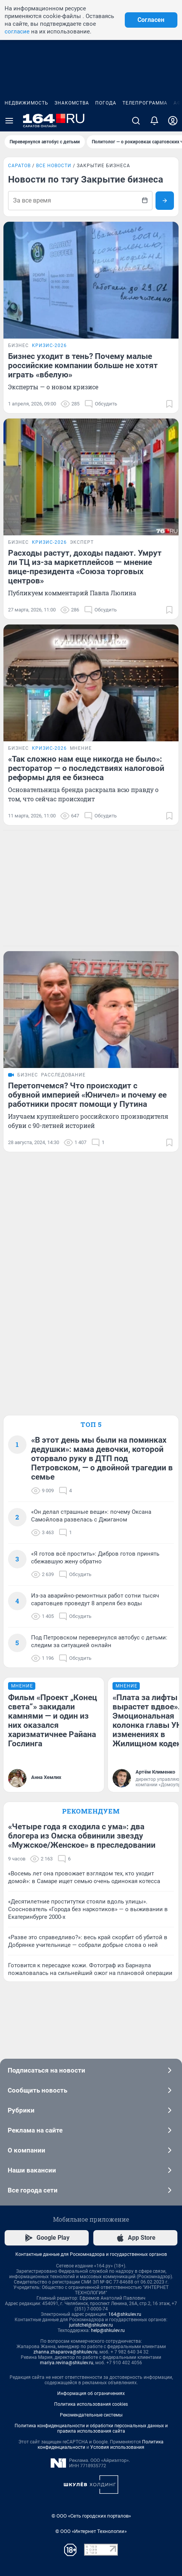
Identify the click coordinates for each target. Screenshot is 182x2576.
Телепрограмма (144, 103)
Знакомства (72, 103)
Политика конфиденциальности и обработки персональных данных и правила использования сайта (91, 2428)
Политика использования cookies (91, 2404)
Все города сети (91, 2190)
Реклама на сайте (91, 2130)
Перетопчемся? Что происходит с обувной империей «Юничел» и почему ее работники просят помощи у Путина (87, 1095)
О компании (91, 2150)
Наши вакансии (91, 2170)
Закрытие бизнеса (103, 165)
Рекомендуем (91, 1811)
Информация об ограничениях (91, 2393)
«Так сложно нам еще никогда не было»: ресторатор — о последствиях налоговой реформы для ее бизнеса (86, 768)
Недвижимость (26, 103)
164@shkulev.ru (124, 2314)
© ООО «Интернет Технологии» (91, 2531)
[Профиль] (173, 120)
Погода (105, 103)
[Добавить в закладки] (169, 404)
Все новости (53, 165)
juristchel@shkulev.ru (91, 2325)
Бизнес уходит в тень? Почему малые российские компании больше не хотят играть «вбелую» (83, 365)
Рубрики (91, 2110)
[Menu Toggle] (9, 120)
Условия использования (117, 2447)
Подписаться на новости (91, 2070)
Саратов (19, 165)
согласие (17, 31)
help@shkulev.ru (108, 2330)
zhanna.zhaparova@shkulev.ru (65, 2352)
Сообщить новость (91, 2090)
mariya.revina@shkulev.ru (66, 2362)
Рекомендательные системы (91, 2415)
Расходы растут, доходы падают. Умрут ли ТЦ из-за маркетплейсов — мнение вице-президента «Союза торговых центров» (85, 566)
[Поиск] (136, 120)
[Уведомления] (154, 120)
